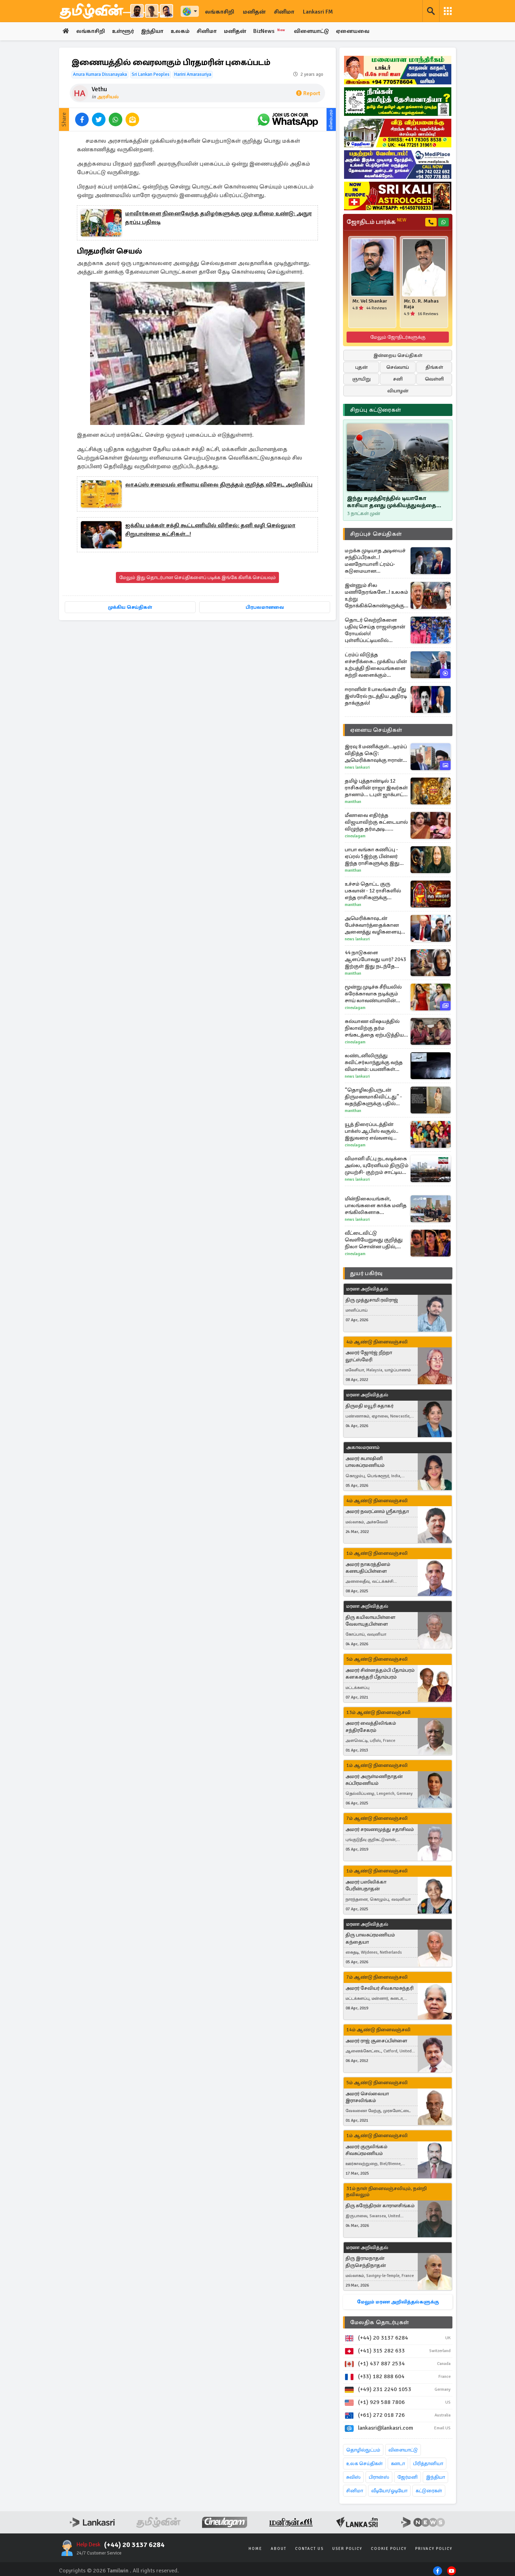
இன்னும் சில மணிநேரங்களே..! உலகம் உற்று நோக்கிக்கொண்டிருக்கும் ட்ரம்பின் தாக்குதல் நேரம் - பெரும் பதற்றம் (376, 595)
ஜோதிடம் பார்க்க (376, 222)
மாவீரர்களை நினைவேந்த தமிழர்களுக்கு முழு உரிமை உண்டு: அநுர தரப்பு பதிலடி (218, 218)
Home (255, 2548)
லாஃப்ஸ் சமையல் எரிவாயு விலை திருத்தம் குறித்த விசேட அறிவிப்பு (219, 485)
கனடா (398, 2463)
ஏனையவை (356, 31)
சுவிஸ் (353, 2477)
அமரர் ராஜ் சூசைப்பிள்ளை (376, 2041)
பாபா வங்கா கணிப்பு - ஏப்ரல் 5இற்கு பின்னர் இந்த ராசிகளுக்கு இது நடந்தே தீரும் (372, 856)
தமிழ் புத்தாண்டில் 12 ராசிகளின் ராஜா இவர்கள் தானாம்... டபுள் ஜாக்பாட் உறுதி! (376, 788)
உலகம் (181, 31)
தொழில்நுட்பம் (363, 2450)
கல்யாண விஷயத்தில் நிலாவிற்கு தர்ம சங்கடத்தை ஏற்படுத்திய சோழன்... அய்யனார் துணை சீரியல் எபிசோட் (374, 1028)
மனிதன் (254, 11)
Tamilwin (117, 2571)
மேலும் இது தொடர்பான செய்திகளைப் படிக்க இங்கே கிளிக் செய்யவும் (197, 578)
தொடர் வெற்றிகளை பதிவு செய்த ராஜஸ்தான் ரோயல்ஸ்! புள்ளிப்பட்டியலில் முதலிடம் (375, 630)
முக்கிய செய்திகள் (130, 607)
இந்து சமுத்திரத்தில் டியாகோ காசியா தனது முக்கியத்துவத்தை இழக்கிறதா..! (391, 502)
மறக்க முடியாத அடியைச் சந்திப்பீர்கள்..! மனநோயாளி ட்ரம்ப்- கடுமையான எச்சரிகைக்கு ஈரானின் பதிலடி (375, 560)
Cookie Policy (389, 2548)
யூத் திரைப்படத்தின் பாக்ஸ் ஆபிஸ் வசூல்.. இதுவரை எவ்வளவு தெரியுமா (371, 1131)
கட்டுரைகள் (429, 2491)
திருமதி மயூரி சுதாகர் (369, 1406)
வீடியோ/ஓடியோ (389, 2491)
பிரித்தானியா (428, 2463)
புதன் (361, 367)
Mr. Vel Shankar (369, 301)
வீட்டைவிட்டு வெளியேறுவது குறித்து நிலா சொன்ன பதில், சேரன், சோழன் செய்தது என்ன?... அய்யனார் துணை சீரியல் (375, 1240)
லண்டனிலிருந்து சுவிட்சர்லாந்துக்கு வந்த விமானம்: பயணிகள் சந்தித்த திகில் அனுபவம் (375, 1062)
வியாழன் (397, 391)
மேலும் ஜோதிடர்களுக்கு (398, 337)
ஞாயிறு (361, 379)
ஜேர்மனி (407, 2477)
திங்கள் (434, 367)
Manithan (353, 801)
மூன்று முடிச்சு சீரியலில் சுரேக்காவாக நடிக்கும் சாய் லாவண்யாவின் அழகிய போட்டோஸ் (373, 994)
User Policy (347, 2548)
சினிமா (284, 11)
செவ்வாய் (397, 367)
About (278, 2548)
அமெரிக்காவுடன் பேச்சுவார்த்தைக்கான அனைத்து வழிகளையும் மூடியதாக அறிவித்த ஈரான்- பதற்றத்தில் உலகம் (375, 925)
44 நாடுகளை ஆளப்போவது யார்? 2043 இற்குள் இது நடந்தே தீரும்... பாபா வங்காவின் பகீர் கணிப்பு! (375, 959)
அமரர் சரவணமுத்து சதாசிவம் (379, 1829)
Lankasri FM (318, 11)
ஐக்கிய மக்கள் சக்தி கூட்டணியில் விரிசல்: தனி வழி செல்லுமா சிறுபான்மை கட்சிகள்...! (210, 530)
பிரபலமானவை (265, 607)
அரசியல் (108, 97)
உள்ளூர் (123, 31)
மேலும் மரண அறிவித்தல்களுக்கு (398, 2302)
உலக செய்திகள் (364, 2463)
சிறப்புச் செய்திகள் (376, 534)
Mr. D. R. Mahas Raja (421, 304)
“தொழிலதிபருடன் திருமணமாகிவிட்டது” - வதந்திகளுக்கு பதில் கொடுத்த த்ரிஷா (373, 1097)
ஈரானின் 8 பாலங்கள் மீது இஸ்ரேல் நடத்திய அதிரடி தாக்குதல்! (376, 696)
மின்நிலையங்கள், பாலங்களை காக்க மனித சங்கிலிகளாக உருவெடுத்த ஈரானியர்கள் (376, 1205)
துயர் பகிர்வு (366, 1273)
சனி (398, 379)
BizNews (273, 31)
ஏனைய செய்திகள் (376, 730)
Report (308, 93)
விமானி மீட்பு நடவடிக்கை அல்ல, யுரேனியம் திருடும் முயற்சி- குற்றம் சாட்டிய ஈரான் (376, 1165)
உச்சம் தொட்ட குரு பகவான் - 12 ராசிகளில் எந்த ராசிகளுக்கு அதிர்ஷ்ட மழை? (373, 891)
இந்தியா (153, 31)
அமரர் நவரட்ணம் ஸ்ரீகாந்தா (377, 1512)
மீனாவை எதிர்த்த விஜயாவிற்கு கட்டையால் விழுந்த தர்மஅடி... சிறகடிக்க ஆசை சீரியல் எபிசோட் (376, 822)
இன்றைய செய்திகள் (397, 355)
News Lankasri (357, 767)
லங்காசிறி (219, 11)
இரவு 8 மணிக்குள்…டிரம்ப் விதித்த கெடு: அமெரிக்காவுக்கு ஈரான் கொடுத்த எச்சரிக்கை (376, 753)
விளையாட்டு (314, 31)
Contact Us (309, 2548)
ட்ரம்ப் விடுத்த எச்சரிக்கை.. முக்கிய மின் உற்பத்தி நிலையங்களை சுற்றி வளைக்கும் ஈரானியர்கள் (376, 665)
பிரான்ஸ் (379, 2477)
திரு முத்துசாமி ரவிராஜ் (371, 1300)
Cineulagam (355, 836)
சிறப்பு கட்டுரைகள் (375, 409)
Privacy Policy (433, 2548)
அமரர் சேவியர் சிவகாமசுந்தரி (379, 1988)
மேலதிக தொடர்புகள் (379, 2322)
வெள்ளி (434, 379)
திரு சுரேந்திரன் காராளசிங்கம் (380, 2206)
